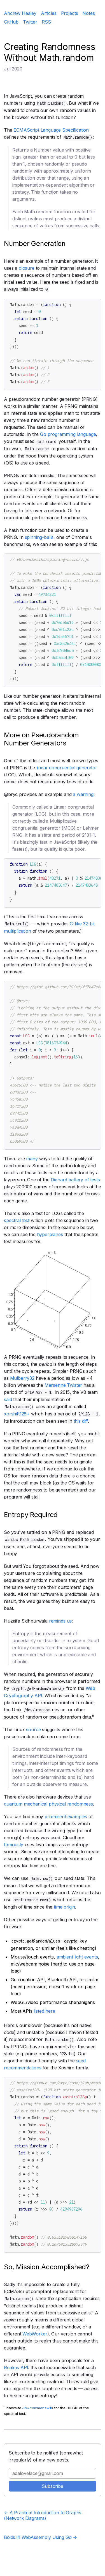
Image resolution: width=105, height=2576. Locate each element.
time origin (64, 1907)
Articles (49, 13)
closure (26, 268)
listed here (44, 2011)
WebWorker (34, 2334)
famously (13, 1844)
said (8, 1399)
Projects (69, 13)
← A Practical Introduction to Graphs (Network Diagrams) (42, 2515)
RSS (46, 22)
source (33, 1729)
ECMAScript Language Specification (51, 130)
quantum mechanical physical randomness (48, 1804)
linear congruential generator (66, 767)
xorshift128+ (17, 1414)
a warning (83, 794)
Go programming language (68, 434)
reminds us (60, 1621)
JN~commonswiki (37, 2408)
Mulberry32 (22, 1378)
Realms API (16, 2367)
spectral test (16, 1220)
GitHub (11, 22)
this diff (81, 1421)
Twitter (30, 22)
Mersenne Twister (63, 1385)
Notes (88, 13)
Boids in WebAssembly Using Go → (40, 2537)
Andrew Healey (20, 13)
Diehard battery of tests (75, 1179)
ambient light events (77, 1957)
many (32, 1158)
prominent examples (66, 1816)
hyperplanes (50, 1234)
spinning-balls (39, 537)
